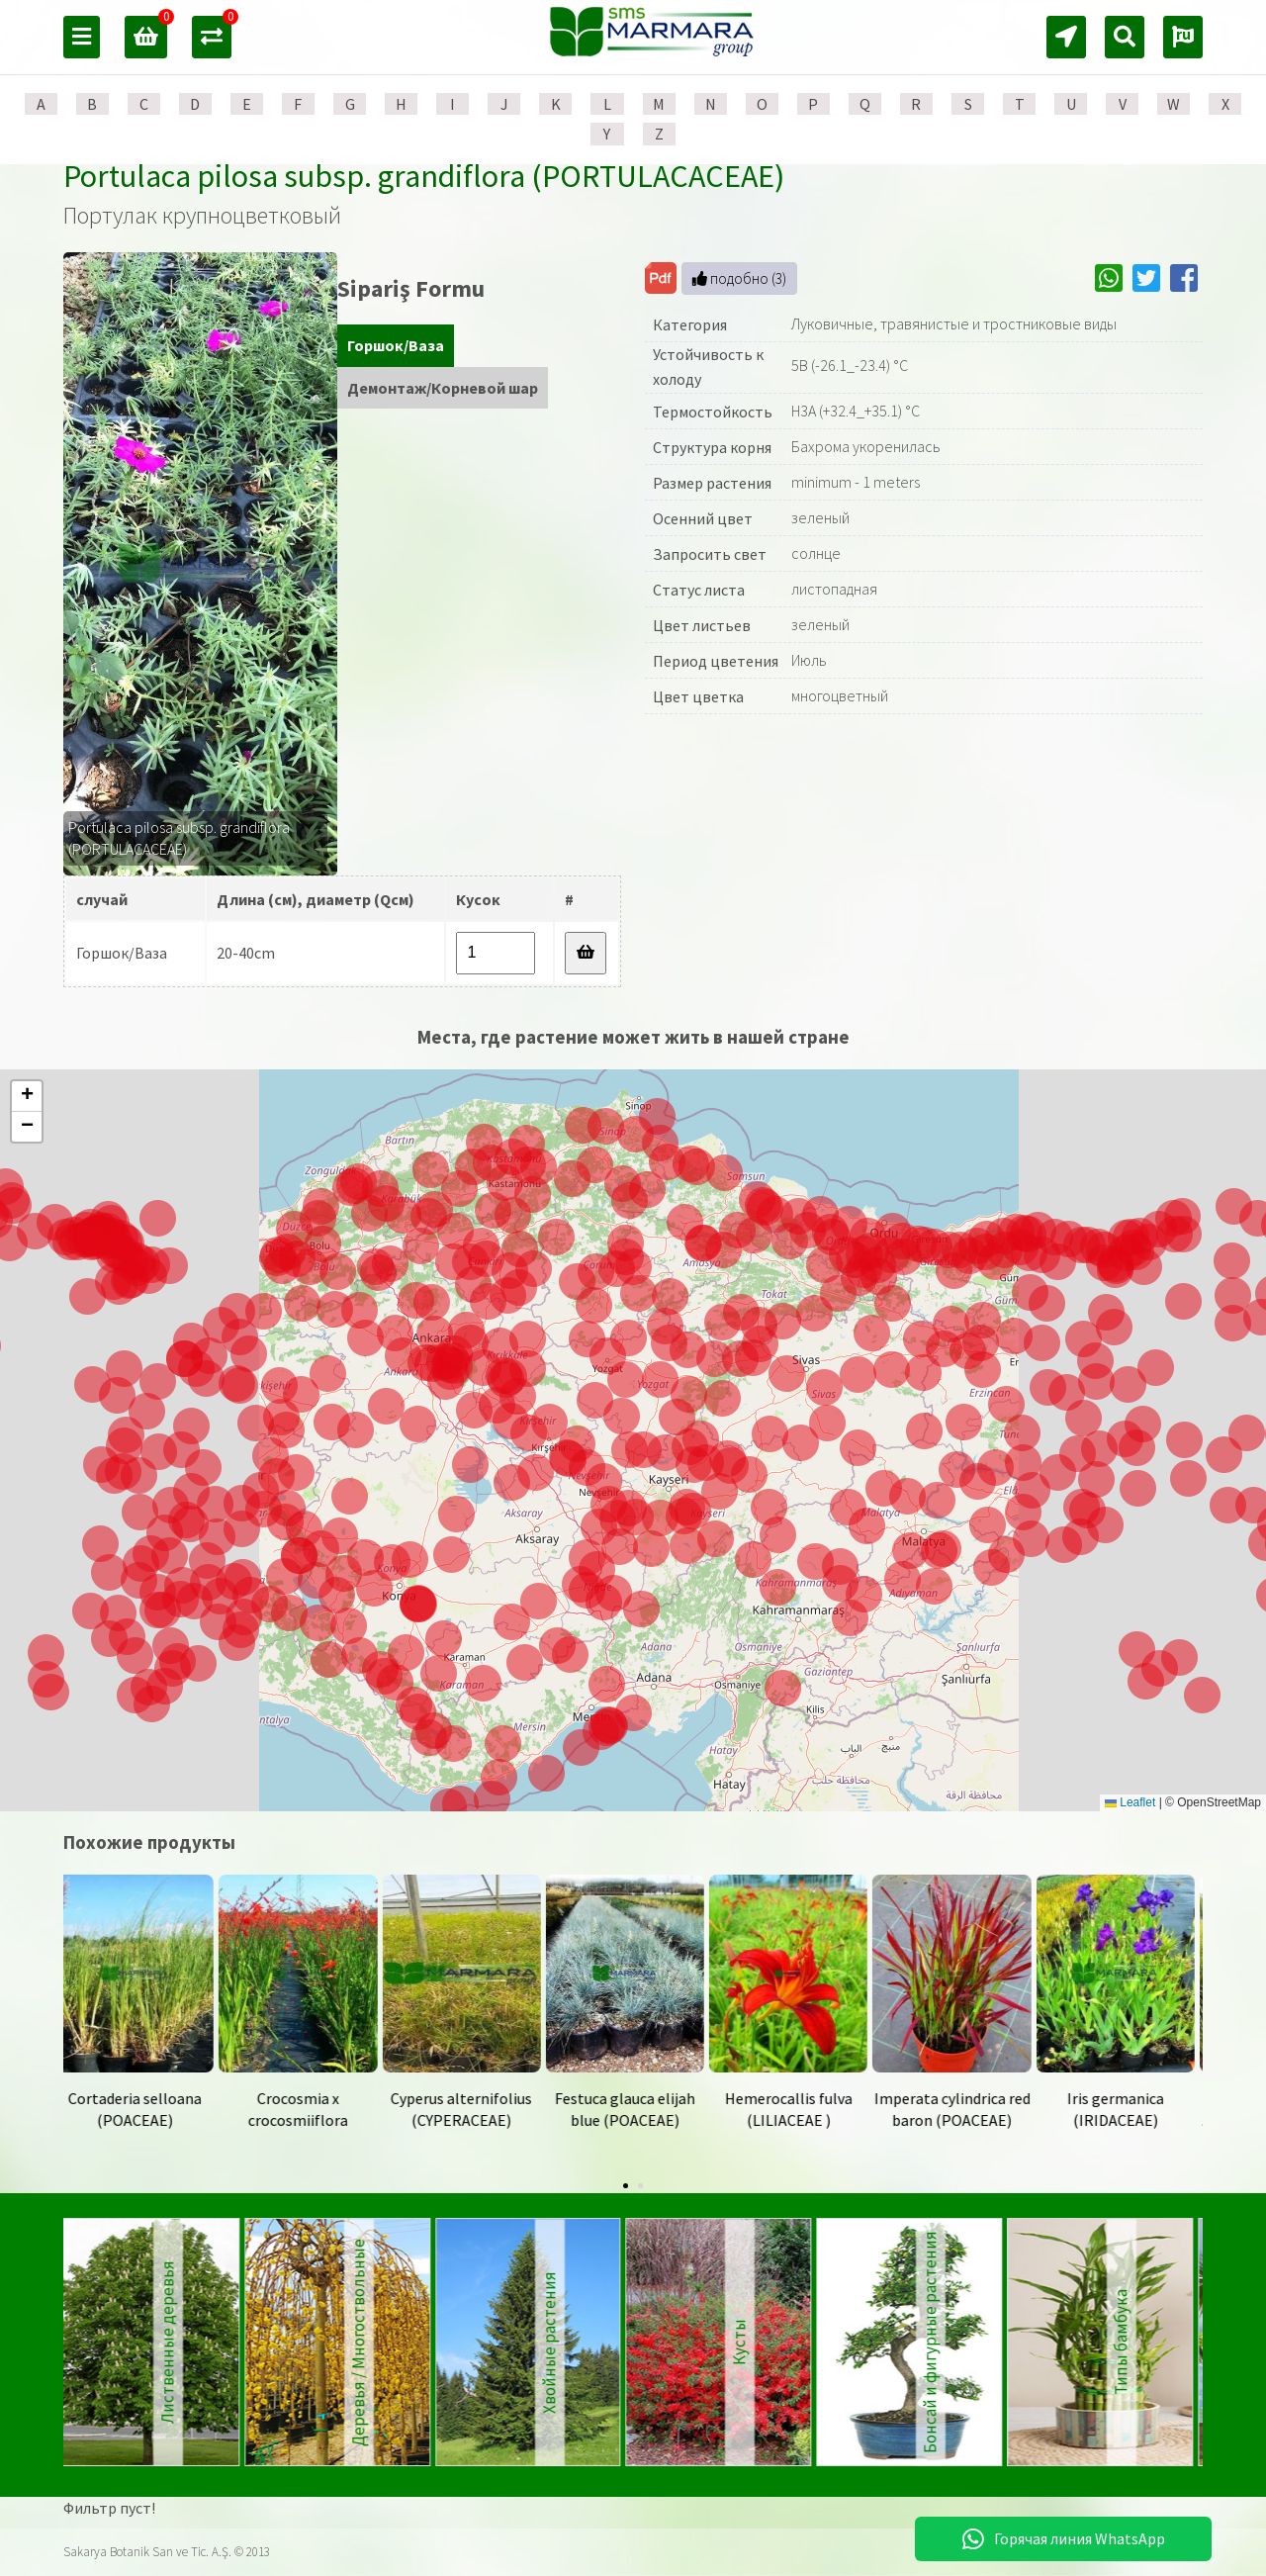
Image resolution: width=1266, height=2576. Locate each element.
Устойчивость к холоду (708, 367)
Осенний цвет (703, 518)
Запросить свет (710, 554)
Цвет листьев (702, 625)
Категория (690, 324)
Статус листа (699, 589)
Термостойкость (712, 411)
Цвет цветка (698, 696)
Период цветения (715, 661)
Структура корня (712, 447)
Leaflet (1130, 1802)
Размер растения (712, 483)
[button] (934, 1586)
